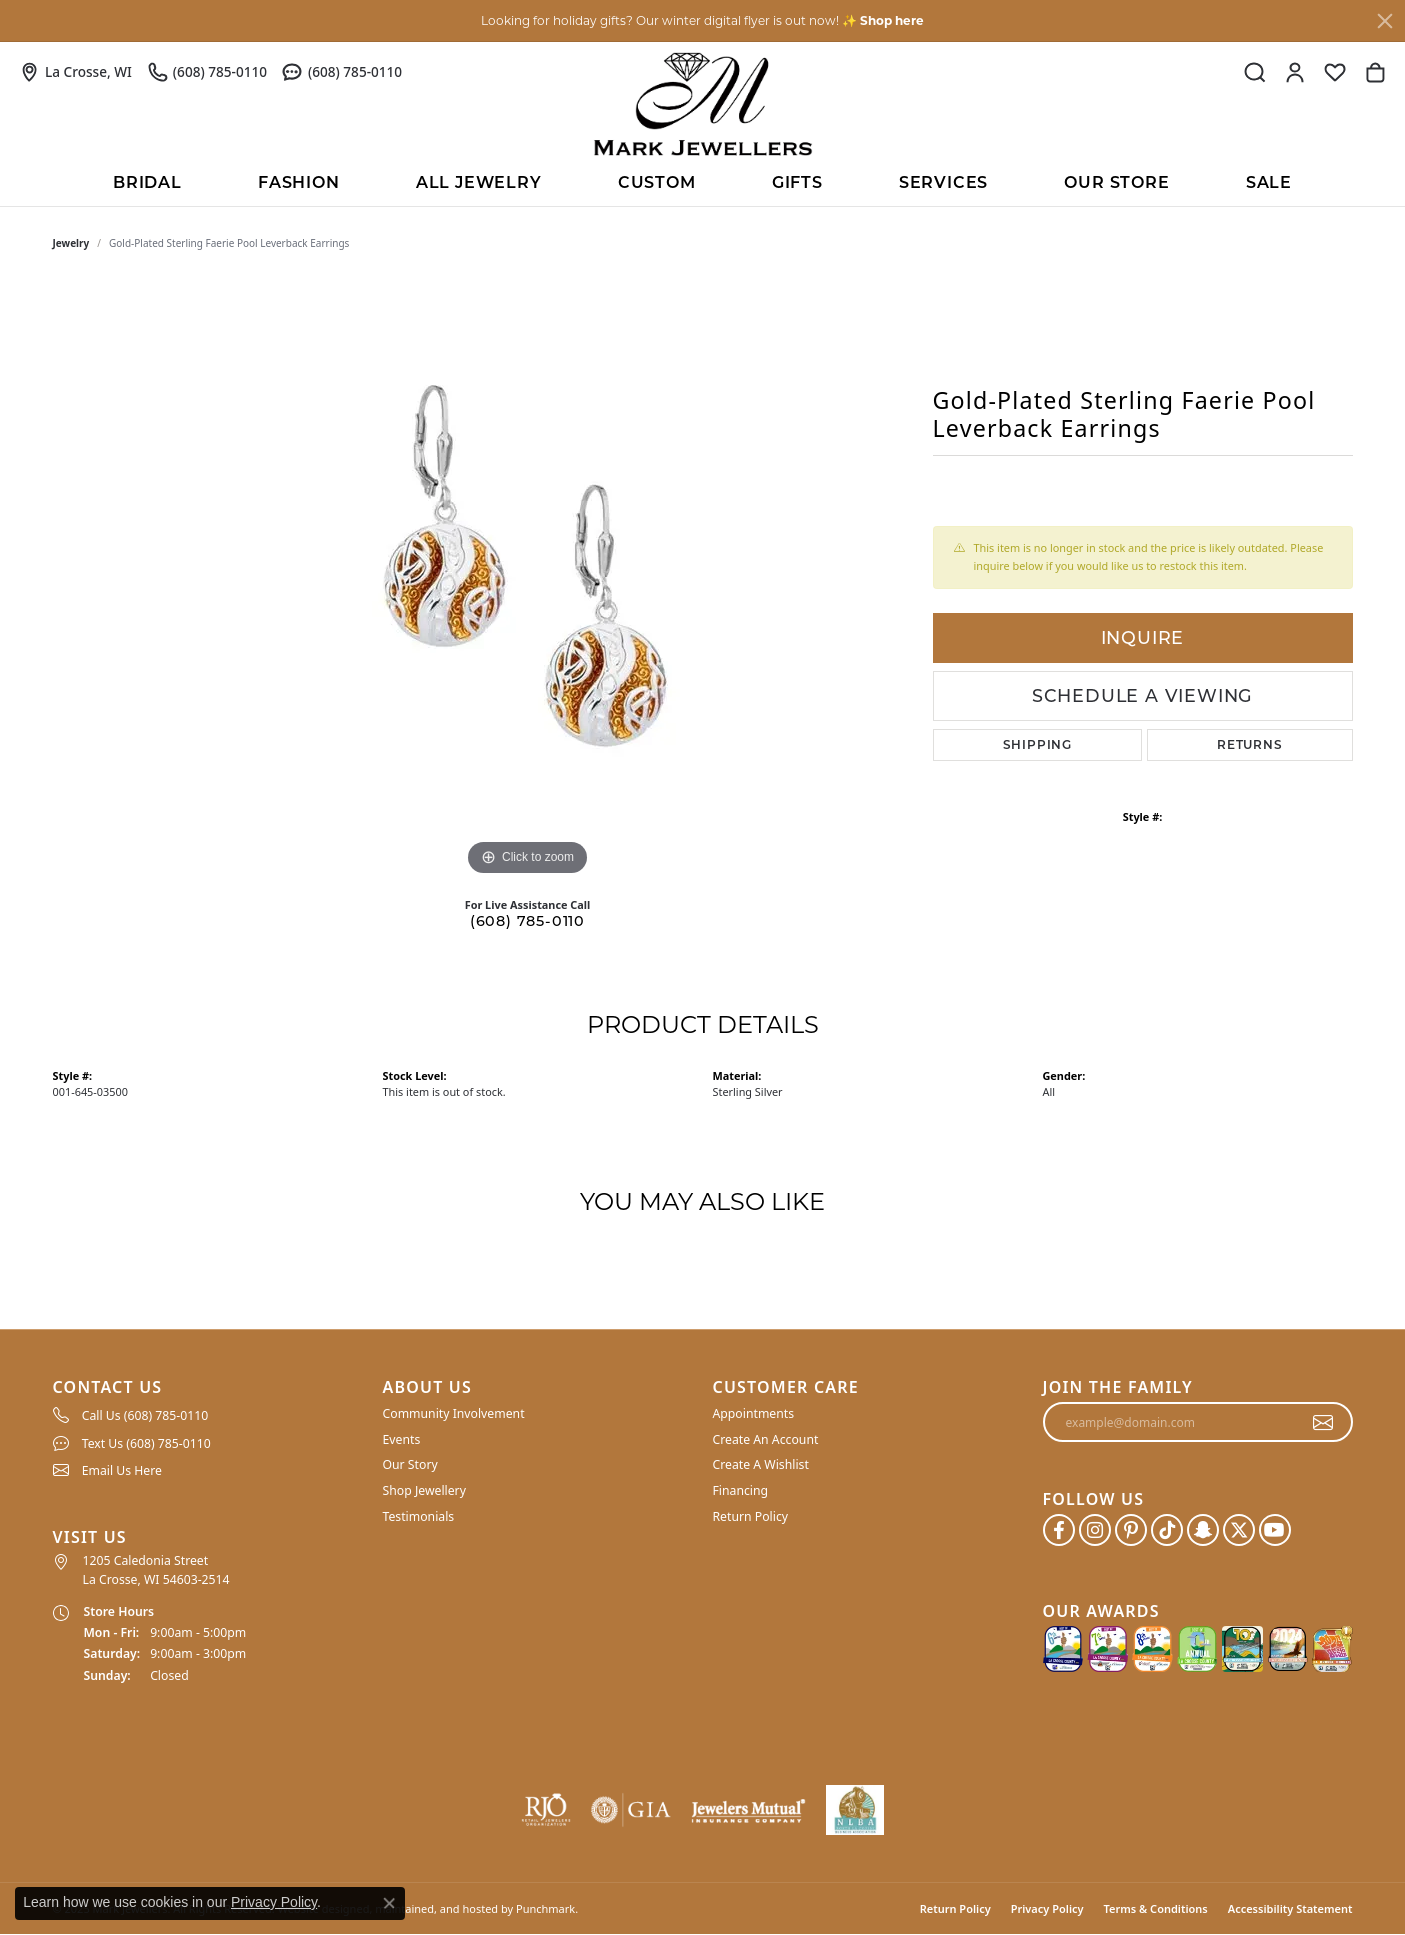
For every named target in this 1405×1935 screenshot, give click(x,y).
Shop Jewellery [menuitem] (424, 1490)
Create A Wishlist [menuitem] (761, 1465)
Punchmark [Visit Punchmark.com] (545, 1908)
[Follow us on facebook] (1059, 1530)
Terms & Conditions (1156, 1908)
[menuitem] (208, 1415)
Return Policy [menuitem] (751, 1516)
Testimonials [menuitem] (419, 1516)
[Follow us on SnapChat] (1203, 1530)
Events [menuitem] (402, 1439)
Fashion (299, 182)
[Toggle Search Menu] (1255, 72)
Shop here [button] (892, 20)
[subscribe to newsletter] (1323, 1422)
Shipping (1037, 744)
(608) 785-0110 (527, 921)
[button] (208, 1387)
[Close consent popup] (389, 1903)
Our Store (1116, 182)
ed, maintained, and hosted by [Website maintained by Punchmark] (434, 1908)
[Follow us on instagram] (1095, 1530)
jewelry (71, 243)
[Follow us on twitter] (1239, 1530)
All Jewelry (479, 182)
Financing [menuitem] (741, 1490)
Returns (1250, 744)
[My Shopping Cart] (1375, 72)
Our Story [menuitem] (410, 1465)
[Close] (1385, 21)
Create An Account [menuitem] (766, 1439)
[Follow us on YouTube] (1275, 1530)
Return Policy (955, 1908)
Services (943, 182)
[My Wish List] (1335, 72)
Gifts (797, 182)
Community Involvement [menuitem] (454, 1413)
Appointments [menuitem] (754, 1413)
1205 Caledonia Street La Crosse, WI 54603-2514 (156, 1569)
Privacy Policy (1047, 1908)
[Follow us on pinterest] (1131, 1530)
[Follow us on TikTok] (1167, 1530)
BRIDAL (147, 182)
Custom (657, 182)
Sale (1269, 182)
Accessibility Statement (1290, 1908)
